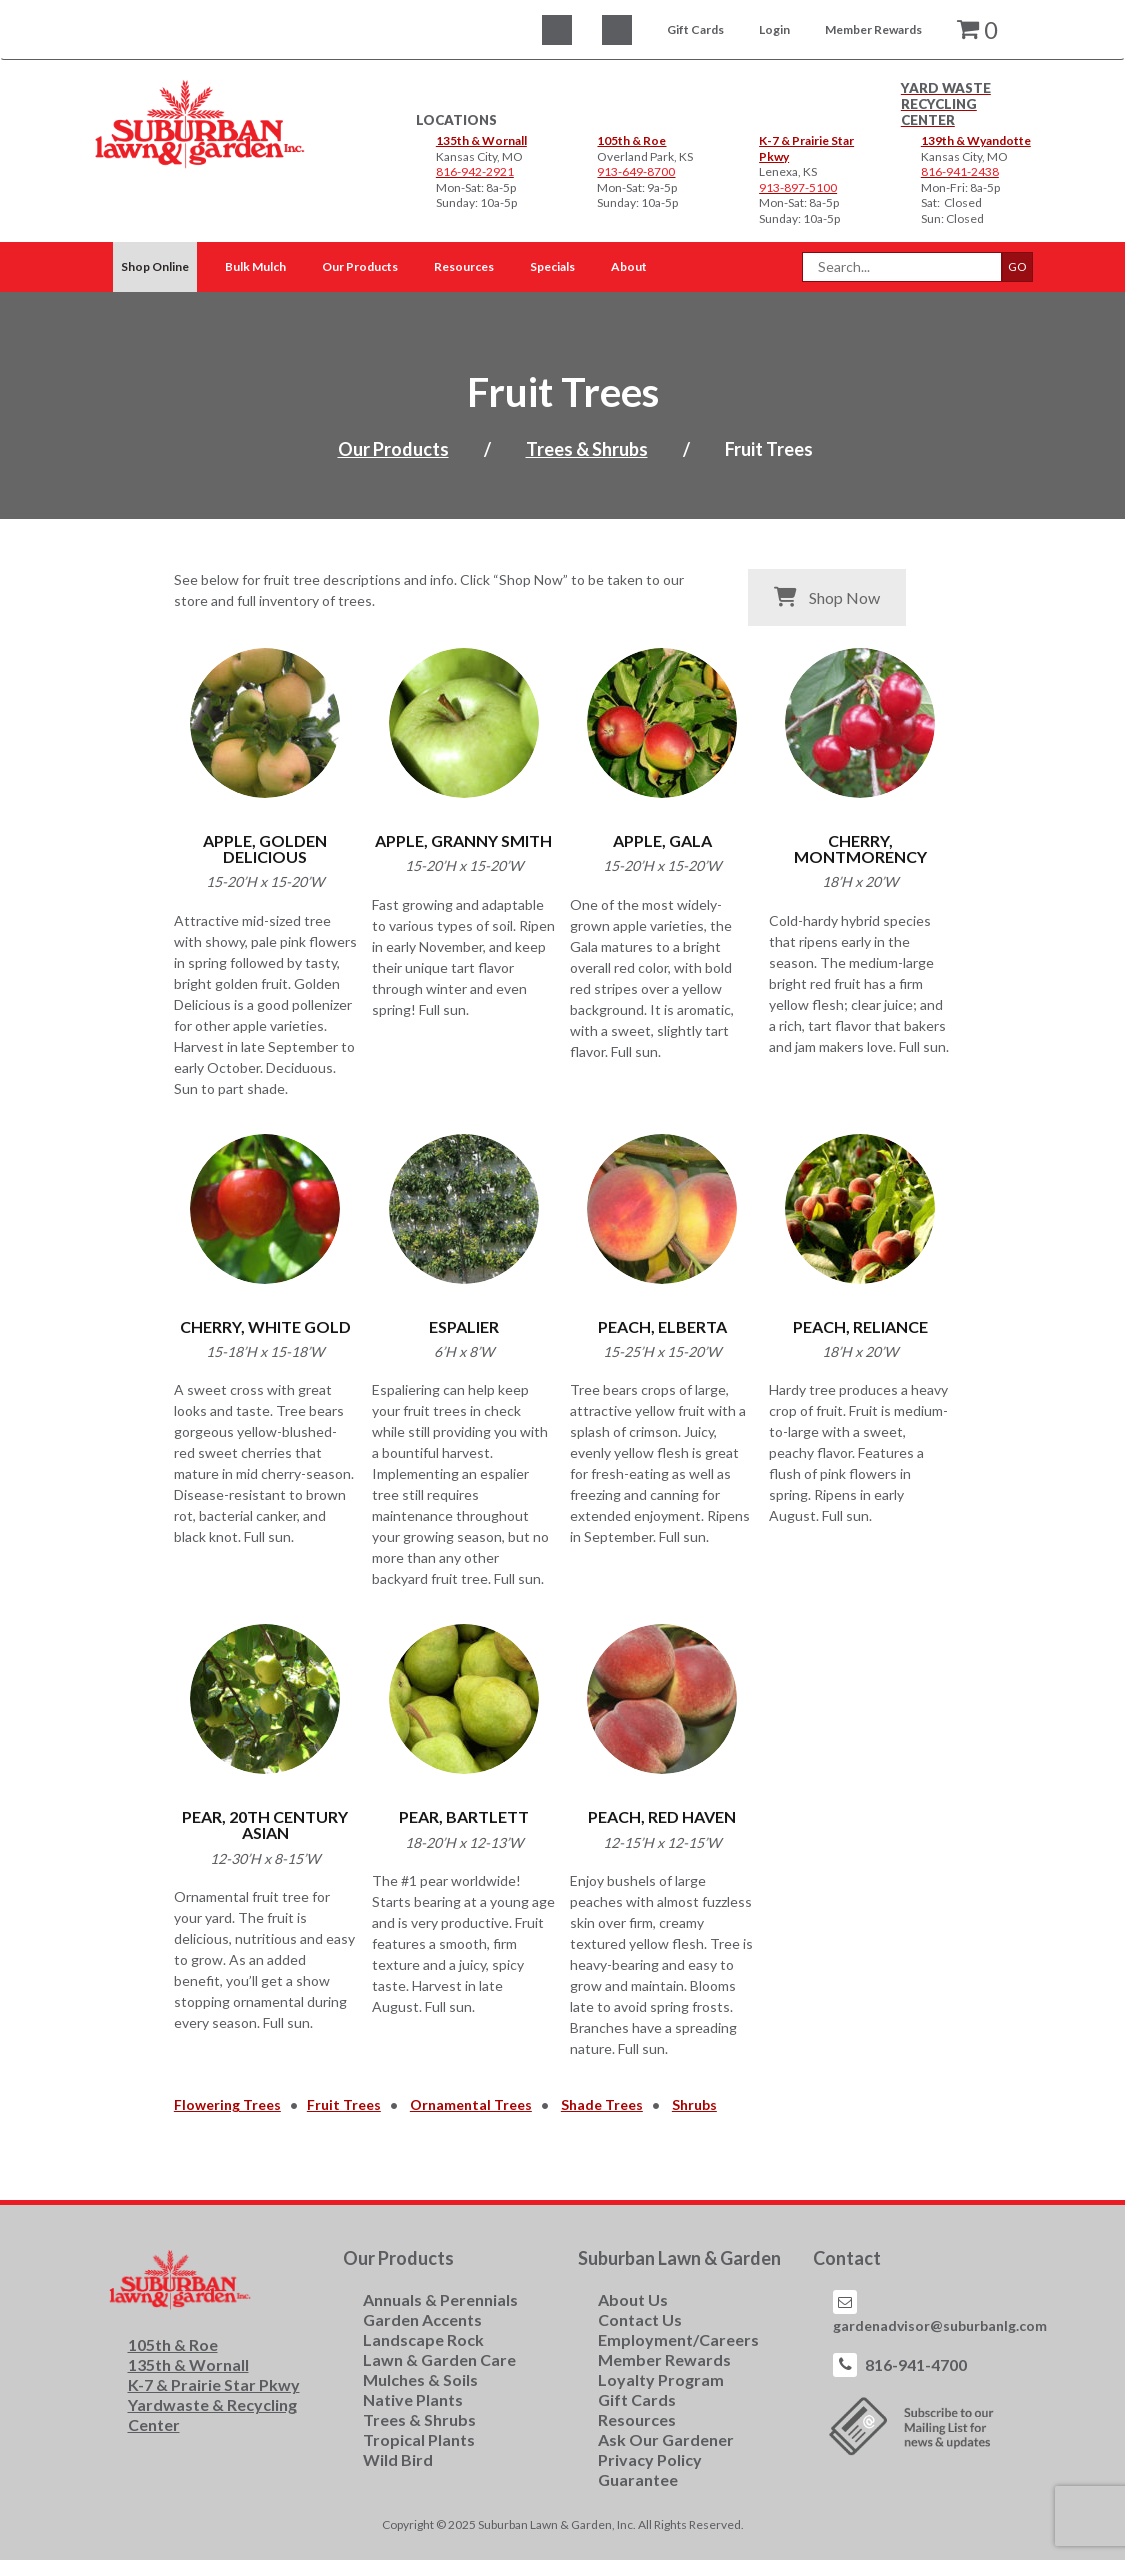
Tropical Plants (419, 2439)
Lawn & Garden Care (439, 2359)
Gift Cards (695, 29)
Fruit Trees (344, 2104)
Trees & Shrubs (587, 449)
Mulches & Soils (420, 2379)
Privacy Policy (650, 2459)
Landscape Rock (423, 2339)
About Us (633, 2299)
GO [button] (1017, 266)
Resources (637, 2419)
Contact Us (640, 2319)
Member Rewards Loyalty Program (664, 2369)
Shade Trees (602, 2104)
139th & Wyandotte (976, 140)
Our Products (393, 449)
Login (774, 29)
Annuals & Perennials (440, 2299)
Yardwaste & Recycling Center (212, 2414)
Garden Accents (422, 2319)
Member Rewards (873, 29)
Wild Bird (398, 2459)
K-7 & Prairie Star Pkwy (214, 2384)
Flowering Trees (227, 2104)
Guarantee (638, 2479)
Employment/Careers (678, 2339)
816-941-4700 (916, 2364)
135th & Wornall (481, 140)
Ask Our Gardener (666, 2439)
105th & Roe (631, 140)
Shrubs (694, 2104)
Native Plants (413, 2399)
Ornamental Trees (471, 2104)
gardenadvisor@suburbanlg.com (940, 2325)
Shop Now (827, 597)
